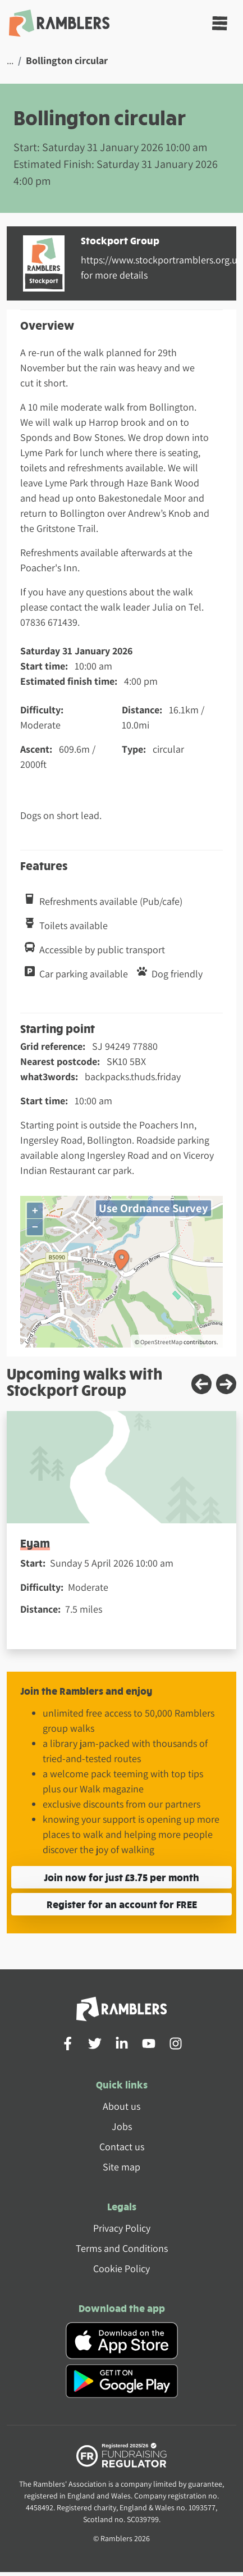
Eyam (35, 1542)
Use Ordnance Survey (153, 1208)
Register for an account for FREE (122, 1903)
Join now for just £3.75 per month (121, 1876)
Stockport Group (120, 240)
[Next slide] (226, 1384)
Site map (121, 2166)
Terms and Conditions (122, 2248)
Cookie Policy (121, 2268)
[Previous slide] (201, 1384)
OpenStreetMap (161, 1342)
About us (121, 2106)
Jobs (122, 2126)
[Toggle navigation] (219, 23)
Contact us (121, 2146)
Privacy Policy (121, 2228)
